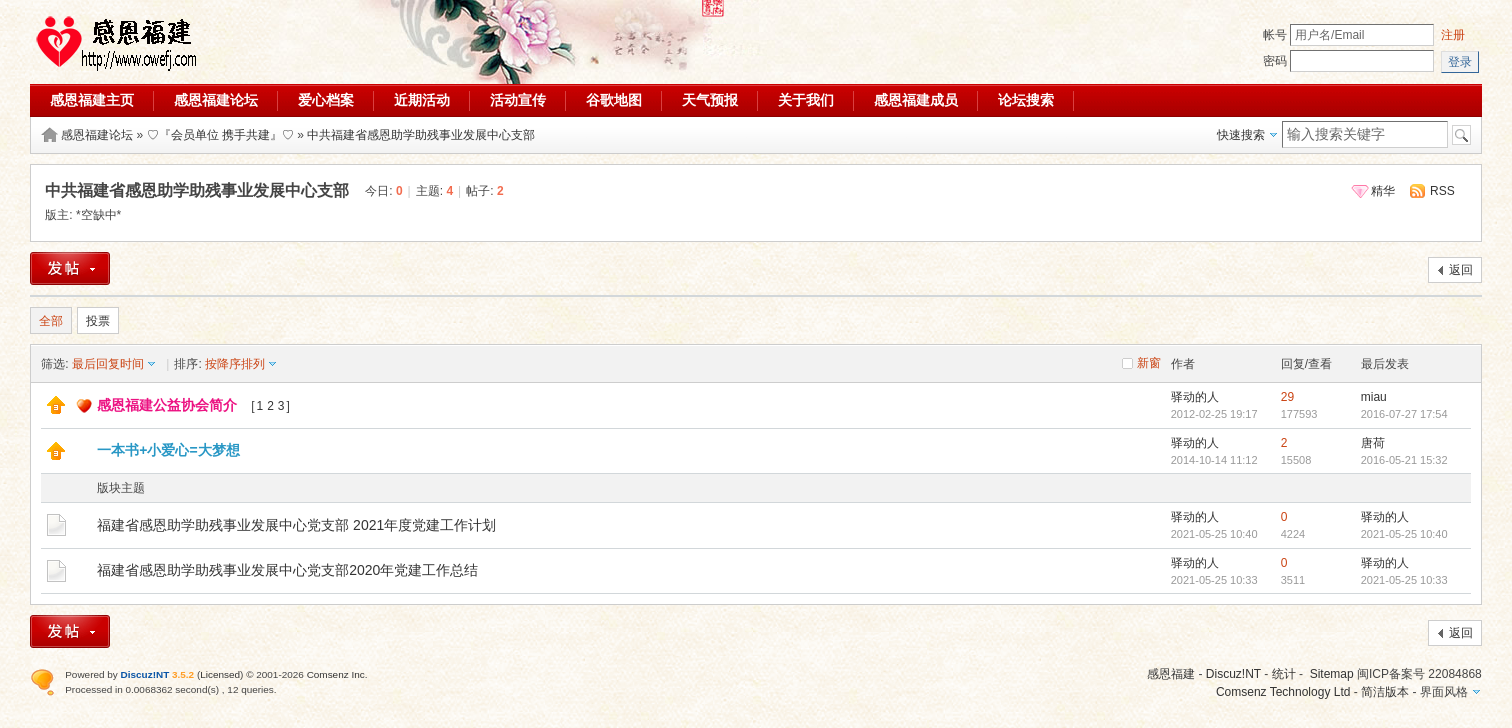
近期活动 (422, 100)
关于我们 (806, 100)
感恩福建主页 (92, 100)
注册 (1453, 35)
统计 (1284, 674)
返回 (1461, 270)
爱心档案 (326, 100)
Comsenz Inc (336, 674)
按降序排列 (235, 364)
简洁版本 (1385, 692)
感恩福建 (1171, 674)
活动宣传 (518, 100)
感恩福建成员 (916, 100)
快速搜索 (1241, 135)
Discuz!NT (1233, 674)
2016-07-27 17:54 (1404, 414)
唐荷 (1373, 443)
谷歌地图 (614, 100)
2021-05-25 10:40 (1404, 534)
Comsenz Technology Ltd (1283, 692)
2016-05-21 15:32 (1404, 460)
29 (1287, 397)
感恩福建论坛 (216, 100)
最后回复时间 (108, 364)
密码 (1275, 61)
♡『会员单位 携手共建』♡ (220, 135)
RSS (1442, 191)
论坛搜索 (1026, 100)
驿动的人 (1195, 397)
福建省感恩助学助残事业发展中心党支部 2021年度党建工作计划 (296, 525)
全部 (51, 321)
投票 (98, 321)
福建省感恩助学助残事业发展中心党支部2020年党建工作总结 (287, 570)
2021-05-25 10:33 (1404, 580)
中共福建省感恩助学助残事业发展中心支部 (421, 135)
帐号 (1275, 35)
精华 (1383, 191)
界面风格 (1444, 692)
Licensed (220, 674)
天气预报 (710, 100)
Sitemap (1332, 674)
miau (1374, 397)
